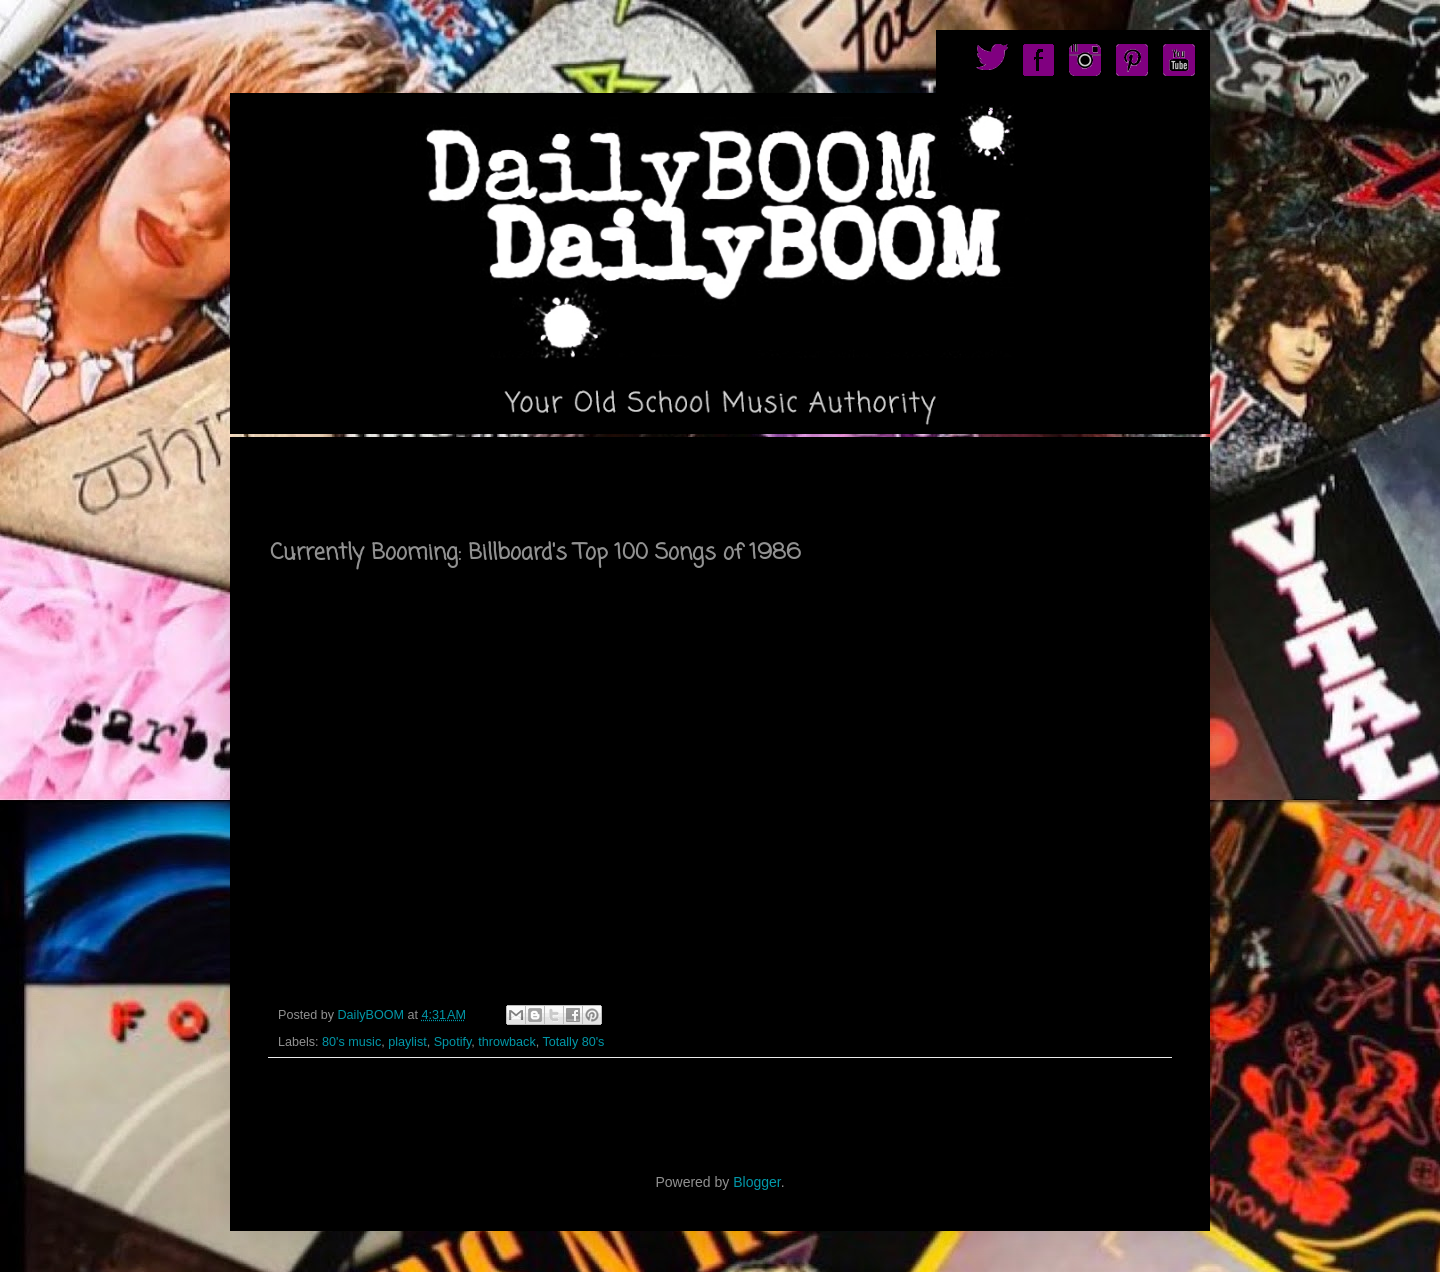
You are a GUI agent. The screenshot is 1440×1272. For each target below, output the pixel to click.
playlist (407, 1042)
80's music (351, 1042)
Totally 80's (573, 1042)
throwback (506, 1042)
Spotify (453, 1042)
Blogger (756, 1182)
